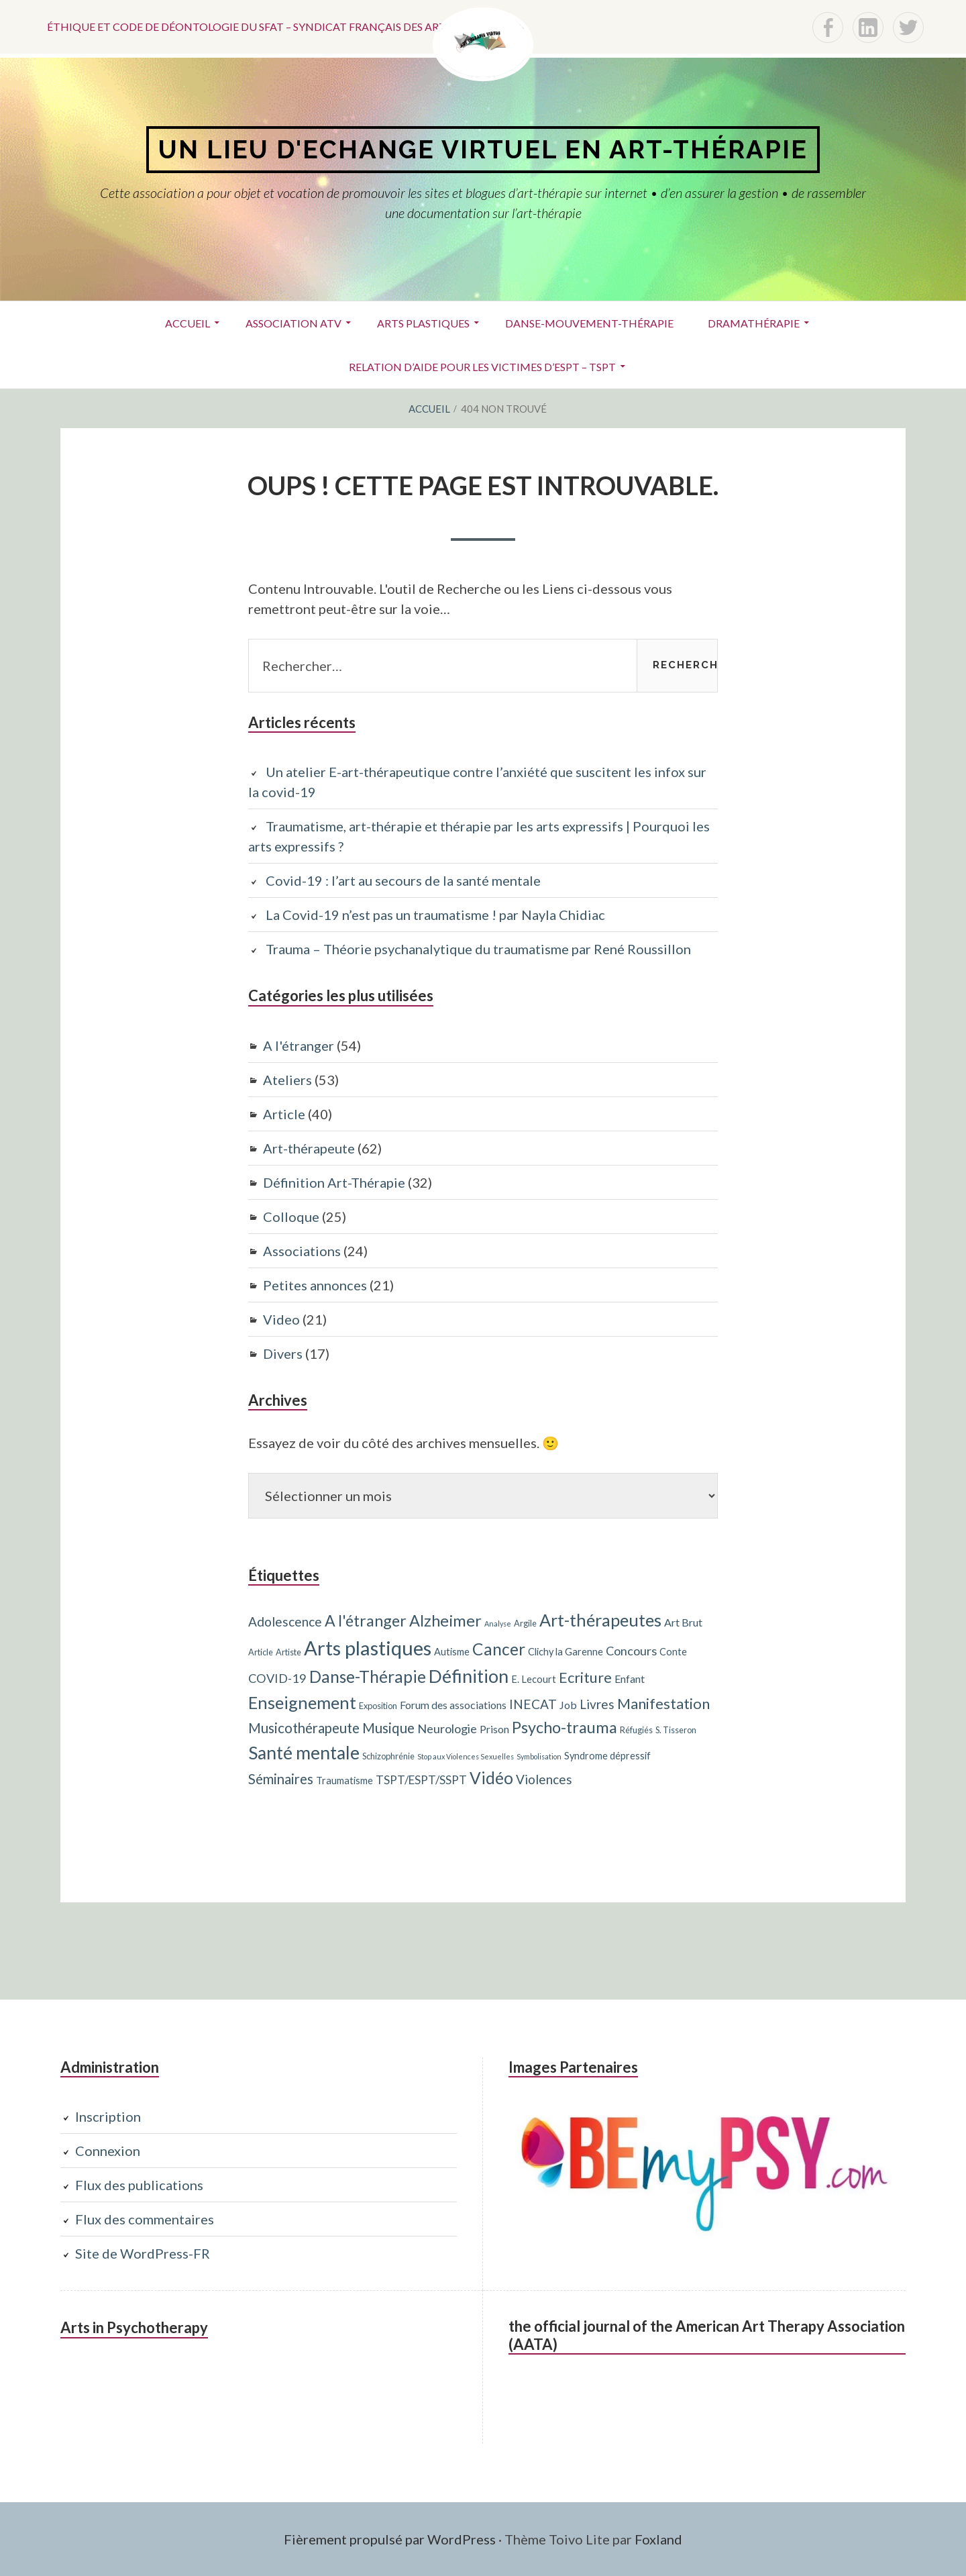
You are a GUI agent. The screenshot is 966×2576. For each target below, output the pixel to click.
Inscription (108, 2116)
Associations (302, 1251)
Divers (283, 1353)
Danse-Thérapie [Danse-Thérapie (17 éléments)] (367, 1676)
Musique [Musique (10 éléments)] (388, 1728)
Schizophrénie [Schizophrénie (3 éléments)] (388, 1756)
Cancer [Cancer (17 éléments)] (498, 1649)
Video (281, 1319)
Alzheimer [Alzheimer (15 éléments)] (445, 1620)
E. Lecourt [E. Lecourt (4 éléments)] (533, 1679)
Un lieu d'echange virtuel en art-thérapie (483, 149)
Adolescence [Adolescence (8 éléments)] (285, 1621)
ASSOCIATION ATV (293, 323)
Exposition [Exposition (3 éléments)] (378, 1705)
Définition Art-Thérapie (334, 1182)
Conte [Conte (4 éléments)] (673, 1651)
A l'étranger (298, 1045)
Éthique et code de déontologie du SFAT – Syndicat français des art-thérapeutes (286, 26)
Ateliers (287, 1080)
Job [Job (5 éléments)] (568, 1704)
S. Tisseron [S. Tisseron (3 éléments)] (675, 1729)
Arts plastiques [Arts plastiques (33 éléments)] (367, 1647)
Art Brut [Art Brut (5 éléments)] (683, 1622)
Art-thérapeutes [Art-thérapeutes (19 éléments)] (600, 1620)
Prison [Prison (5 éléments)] (494, 1728)
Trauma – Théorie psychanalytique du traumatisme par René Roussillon (478, 949)
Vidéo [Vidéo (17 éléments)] (491, 1778)
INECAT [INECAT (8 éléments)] (533, 1704)
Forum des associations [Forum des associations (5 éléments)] (453, 1704)
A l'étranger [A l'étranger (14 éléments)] (366, 1620)
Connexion (107, 2151)
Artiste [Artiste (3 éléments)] (288, 1652)
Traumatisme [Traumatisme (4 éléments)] (344, 1780)
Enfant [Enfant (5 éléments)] (629, 1678)
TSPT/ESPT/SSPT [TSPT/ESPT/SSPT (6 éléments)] (421, 1780)
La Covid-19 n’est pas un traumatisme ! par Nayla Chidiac (435, 915)
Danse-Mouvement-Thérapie (589, 323)
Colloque (291, 1216)
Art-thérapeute (309, 1148)
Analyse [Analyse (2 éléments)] (497, 1623)
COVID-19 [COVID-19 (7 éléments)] (277, 1678)
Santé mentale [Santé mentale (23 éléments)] (304, 1752)
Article (284, 1114)
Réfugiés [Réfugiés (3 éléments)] (636, 1729)
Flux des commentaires (144, 2219)
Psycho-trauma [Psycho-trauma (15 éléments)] (564, 1727)
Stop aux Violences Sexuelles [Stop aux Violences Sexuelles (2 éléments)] (465, 1756)
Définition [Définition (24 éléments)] (468, 1676)
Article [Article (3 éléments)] (260, 1652)
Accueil (187, 323)
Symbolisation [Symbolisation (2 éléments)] (539, 1756)
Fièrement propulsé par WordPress (390, 2539)
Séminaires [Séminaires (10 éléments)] (280, 1779)
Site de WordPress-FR (142, 2253)
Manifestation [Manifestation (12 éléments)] (663, 1703)
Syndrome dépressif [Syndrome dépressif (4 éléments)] (607, 1755)
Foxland (658, 2539)
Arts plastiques (423, 323)
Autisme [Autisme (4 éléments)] (452, 1651)
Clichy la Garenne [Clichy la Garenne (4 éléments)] (565, 1651)
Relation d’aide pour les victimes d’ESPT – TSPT (482, 366)
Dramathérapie (754, 323)
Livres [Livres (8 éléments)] (597, 1704)
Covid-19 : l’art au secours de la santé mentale (403, 880)
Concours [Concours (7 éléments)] (631, 1650)
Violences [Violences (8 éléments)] (544, 1779)
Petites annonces (315, 1285)
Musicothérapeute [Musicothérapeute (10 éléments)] (304, 1728)
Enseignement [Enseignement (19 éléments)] (302, 1702)
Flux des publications (139, 2185)
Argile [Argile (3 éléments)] (525, 1623)
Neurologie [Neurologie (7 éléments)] (447, 1728)
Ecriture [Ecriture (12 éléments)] (585, 1677)
